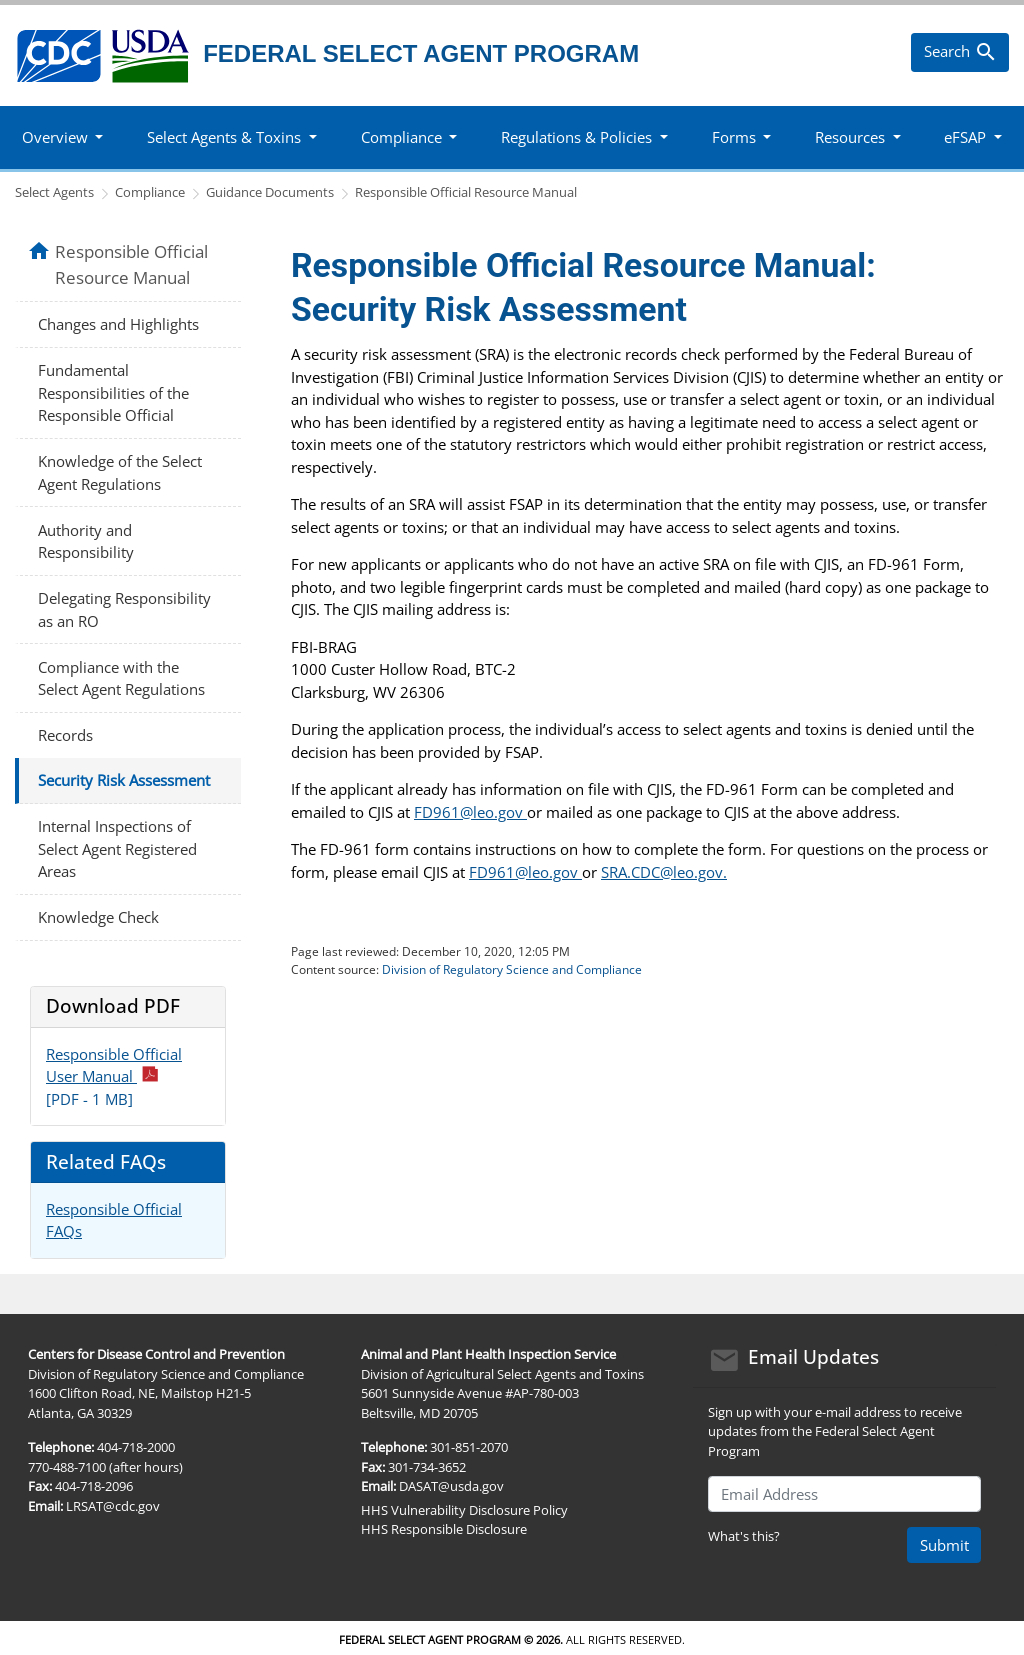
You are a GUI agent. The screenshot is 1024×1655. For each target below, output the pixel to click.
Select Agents (54, 192)
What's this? (744, 1536)
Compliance (150, 192)
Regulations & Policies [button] (576, 137)
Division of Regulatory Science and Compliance (512, 969)
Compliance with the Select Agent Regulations (121, 678)
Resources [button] (850, 137)
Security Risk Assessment (124, 780)
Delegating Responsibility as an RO (124, 609)
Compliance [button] (401, 137)
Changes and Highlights (118, 324)
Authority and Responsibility (86, 541)
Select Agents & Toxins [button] (224, 137)
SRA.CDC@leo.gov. (664, 872)
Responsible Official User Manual (114, 1076)
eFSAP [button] (965, 137)
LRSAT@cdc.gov (113, 1506)
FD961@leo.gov (470, 812)
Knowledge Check (98, 917)
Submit (944, 1545)
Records (65, 735)
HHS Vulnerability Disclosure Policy (464, 1510)
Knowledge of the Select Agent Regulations (120, 472)
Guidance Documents (270, 192)
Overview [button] (55, 137)
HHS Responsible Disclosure (444, 1529)
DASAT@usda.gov (451, 1486)
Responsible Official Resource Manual (466, 192)
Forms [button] (734, 137)
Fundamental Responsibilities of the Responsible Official (113, 392)
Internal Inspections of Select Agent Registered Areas (117, 848)
